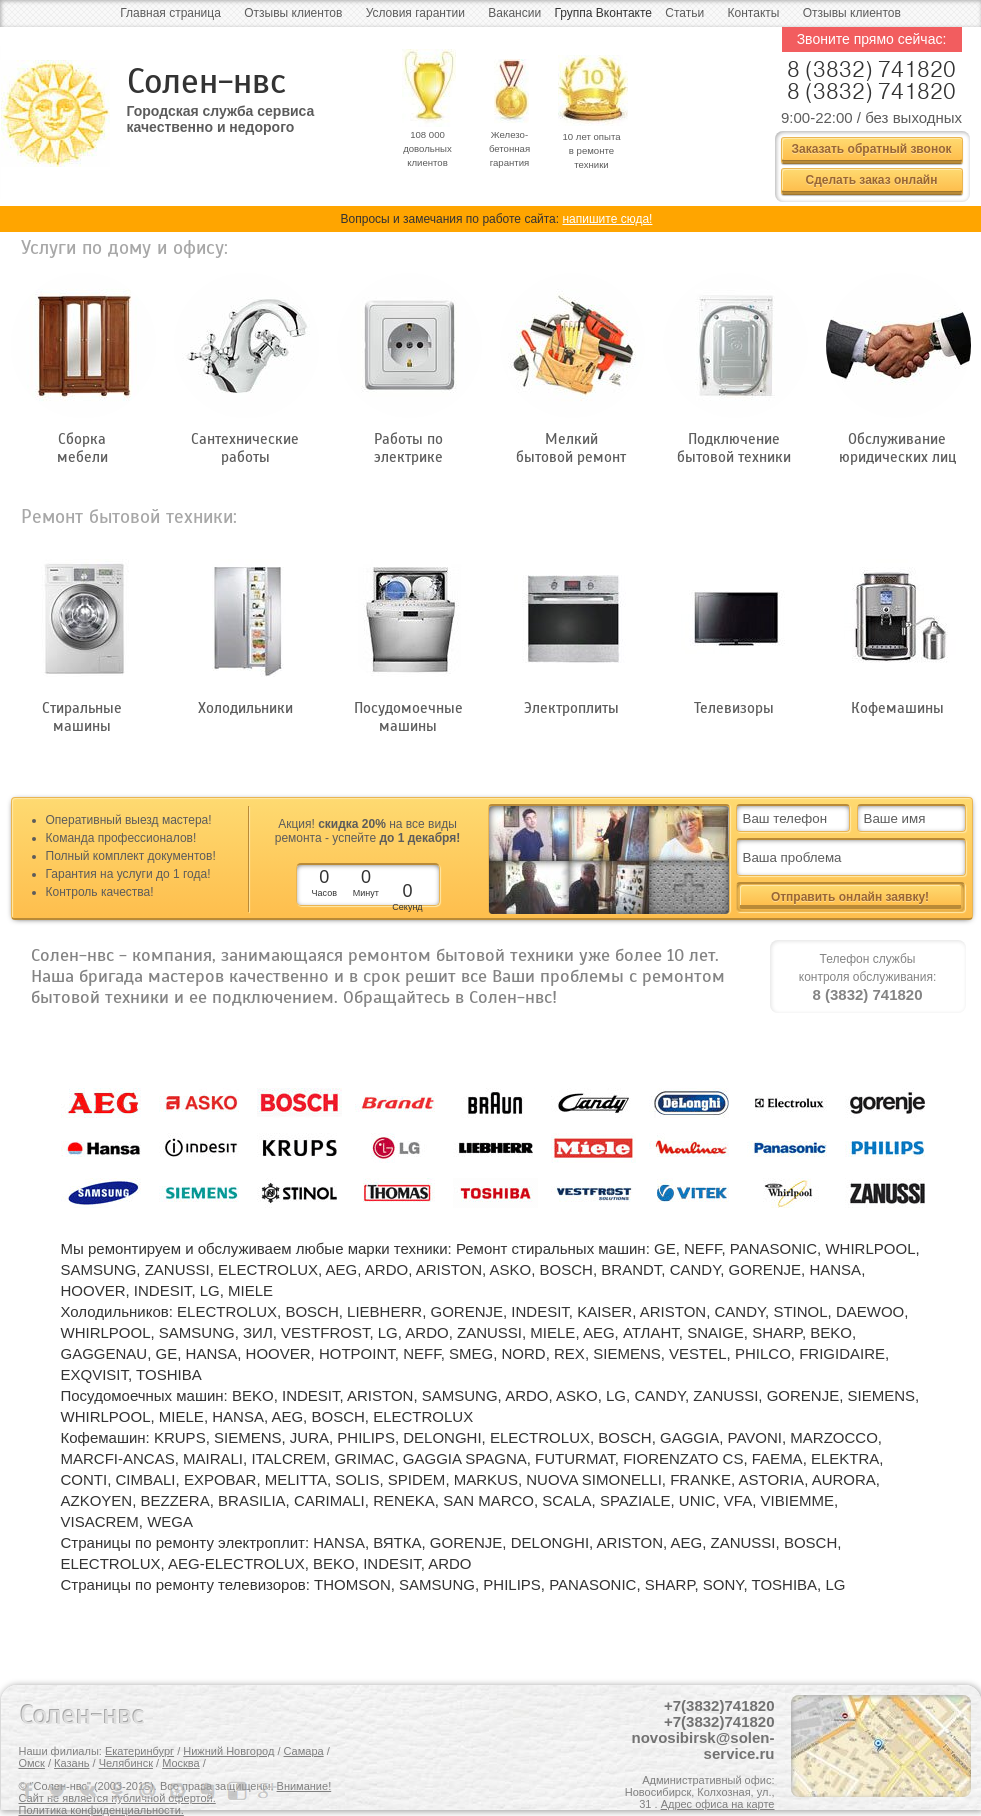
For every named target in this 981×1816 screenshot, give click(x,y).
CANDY (695, 1269)
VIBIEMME (797, 1500)
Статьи (684, 13)
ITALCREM (288, 1458)
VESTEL (698, 1353)
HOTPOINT (357, 1353)
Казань (71, 1763)
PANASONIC (773, 1248)
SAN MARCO (488, 1500)
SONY (723, 1584)
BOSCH (566, 1269)
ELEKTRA (845, 1458)
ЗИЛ (258, 1332)
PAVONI (755, 1437)
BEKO (831, 1332)
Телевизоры (734, 708)
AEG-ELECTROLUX (236, 1563)
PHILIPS (366, 1437)
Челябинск (126, 1763)
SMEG (471, 1353)
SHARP (777, 1332)
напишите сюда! (607, 219)
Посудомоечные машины (408, 717)
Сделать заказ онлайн (872, 180)
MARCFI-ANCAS (118, 1458)
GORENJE (765, 1269)
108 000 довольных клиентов (427, 148)
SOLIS (357, 1479)
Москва (181, 1763)
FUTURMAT (575, 1458)
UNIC (697, 1500)
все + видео (689, 887)
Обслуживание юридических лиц (897, 448)
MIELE (250, 1290)
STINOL (800, 1311)
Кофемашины (897, 708)
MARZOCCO (834, 1437)
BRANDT (631, 1269)
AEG (342, 1269)
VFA (738, 1500)
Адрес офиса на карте (718, 1804)
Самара (304, 1751)
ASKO (511, 1269)
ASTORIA (772, 1479)
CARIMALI (329, 1500)
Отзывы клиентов (293, 13)
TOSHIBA (169, 1374)
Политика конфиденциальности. (101, 1810)
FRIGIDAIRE (842, 1353)
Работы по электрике (408, 448)
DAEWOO (870, 1311)
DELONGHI (442, 1437)
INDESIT (163, 1290)
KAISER (604, 1311)
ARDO (386, 1269)
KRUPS (180, 1437)
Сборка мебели (82, 448)
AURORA (844, 1479)
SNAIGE (715, 1332)
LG (210, 1290)
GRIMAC (364, 1458)
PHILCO (763, 1353)
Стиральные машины (82, 717)
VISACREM (100, 1521)
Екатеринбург (139, 1751)
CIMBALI (146, 1479)
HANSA (835, 1269)
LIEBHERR (384, 1311)
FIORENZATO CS (683, 1458)
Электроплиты (571, 708)
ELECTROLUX (268, 1269)
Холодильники (245, 708)
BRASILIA (252, 1500)
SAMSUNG (99, 1269)
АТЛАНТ (651, 1332)
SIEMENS (627, 1353)
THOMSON (352, 1584)
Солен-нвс (206, 81)
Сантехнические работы (245, 448)
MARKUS (486, 1479)
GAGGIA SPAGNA (465, 1458)
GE (665, 1248)
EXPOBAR (220, 1479)
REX (569, 1353)
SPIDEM (417, 1479)
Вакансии (514, 13)
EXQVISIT (95, 1374)
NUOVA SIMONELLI (594, 1479)
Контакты (754, 13)
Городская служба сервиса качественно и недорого (221, 119)
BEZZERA (175, 1500)
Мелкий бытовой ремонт (571, 448)
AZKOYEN (97, 1500)
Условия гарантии (415, 13)
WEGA (170, 1521)
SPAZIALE (635, 1500)
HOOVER (93, 1290)
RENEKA (404, 1500)
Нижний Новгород (228, 1751)
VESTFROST (325, 1332)
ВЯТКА (397, 1542)
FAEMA (777, 1458)
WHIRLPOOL (870, 1248)
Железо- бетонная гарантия (509, 148)
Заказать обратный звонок (871, 149)
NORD (524, 1353)
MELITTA (296, 1479)
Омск (32, 1763)
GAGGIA (689, 1437)
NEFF (703, 1248)
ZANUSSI (177, 1269)
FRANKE (700, 1479)
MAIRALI (213, 1458)
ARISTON (449, 1269)
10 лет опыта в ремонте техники (591, 150)
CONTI (84, 1479)
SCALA (566, 1500)
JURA (309, 1437)
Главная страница (170, 13)
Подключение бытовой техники (734, 448)
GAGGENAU (104, 1353)
